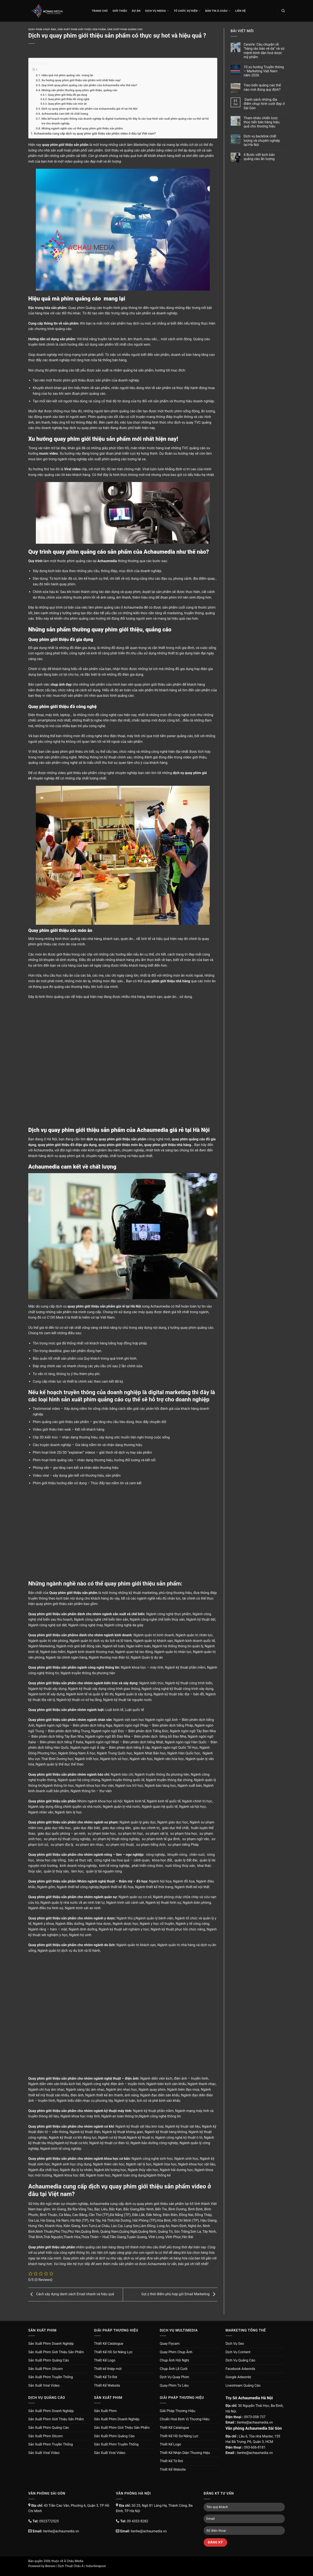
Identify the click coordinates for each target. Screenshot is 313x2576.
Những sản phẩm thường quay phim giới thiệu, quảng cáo (79, 90)
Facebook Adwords (240, 2369)
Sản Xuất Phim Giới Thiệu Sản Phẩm (82, 29)
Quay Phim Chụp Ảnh (42, 29)
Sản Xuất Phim (105, 2411)
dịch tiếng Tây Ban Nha (66, 1736)
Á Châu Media (73, 2561)
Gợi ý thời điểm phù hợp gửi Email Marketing (179, 2294)
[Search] (283, 11)
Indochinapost (96, 2566)
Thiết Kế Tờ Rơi (105, 2377)
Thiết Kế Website (107, 2385)
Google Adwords (238, 2377)
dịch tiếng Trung (77, 1731)
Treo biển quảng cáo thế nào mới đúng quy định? (262, 87)
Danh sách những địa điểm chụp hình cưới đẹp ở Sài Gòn (264, 103)
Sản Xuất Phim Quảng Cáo (125, 29)
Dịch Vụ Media (157, 11)
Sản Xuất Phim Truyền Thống (50, 2377)
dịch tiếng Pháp (181, 1725)
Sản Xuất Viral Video (44, 2385)
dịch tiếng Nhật (151, 1742)
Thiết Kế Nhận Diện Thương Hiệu (185, 2453)
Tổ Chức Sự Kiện (187, 11)
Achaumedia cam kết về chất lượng (65, 113)
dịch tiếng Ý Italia (70, 1742)
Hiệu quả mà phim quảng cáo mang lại (67, 75)
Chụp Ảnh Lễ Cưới (173, 2369)
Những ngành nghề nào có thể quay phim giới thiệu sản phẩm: (82, 128)
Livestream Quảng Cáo (243, 2385)
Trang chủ (100, 10)
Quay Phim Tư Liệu (174, 2385)
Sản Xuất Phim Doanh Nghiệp (51, 2344)
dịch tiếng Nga (101, 1725)
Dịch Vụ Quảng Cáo (240, 2360)
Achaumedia (157, 2264)
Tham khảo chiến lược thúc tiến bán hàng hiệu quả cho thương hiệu (262, 122)
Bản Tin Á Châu (217, 11)
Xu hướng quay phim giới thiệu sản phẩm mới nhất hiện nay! (81, 80)
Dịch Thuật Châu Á (70, 2566)
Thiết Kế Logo (104, 2360)
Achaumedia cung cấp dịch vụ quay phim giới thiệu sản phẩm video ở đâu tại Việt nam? (95, 133)
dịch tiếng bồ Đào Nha (168, 1736)
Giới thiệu (120, 10)
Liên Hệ (240, 10)
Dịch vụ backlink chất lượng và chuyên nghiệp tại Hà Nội (262, 140)
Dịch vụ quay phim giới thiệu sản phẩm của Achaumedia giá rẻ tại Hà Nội (90, 108)
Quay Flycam (170, 2344)
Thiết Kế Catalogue (108, 2344)
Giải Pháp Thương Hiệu (177, 2411)
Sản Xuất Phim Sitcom (45, 2369)
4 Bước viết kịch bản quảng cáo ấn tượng (259, 157)
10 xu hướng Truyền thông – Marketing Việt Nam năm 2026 (264, 71)
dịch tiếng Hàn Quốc (53, 1747)
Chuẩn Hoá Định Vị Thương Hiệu (185, 2419)
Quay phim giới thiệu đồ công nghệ (68, 99)
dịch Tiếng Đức (156, 1731)
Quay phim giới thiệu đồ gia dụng (67, 94)
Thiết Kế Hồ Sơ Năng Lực (113, 2352)
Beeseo (50, 2566)
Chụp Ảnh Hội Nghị (174, 2360)
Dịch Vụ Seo (235, 2344)
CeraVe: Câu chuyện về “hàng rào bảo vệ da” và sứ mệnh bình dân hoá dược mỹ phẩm (264, 50)
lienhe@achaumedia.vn (255, 2422)
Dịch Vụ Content (238, 2352)
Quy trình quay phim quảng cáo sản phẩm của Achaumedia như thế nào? (89, 85)
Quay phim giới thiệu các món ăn (67, 103)
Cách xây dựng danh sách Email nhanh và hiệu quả (71, 2294)
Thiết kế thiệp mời (108, 2369)
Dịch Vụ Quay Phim (174, 2377)
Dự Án (136, 10)
